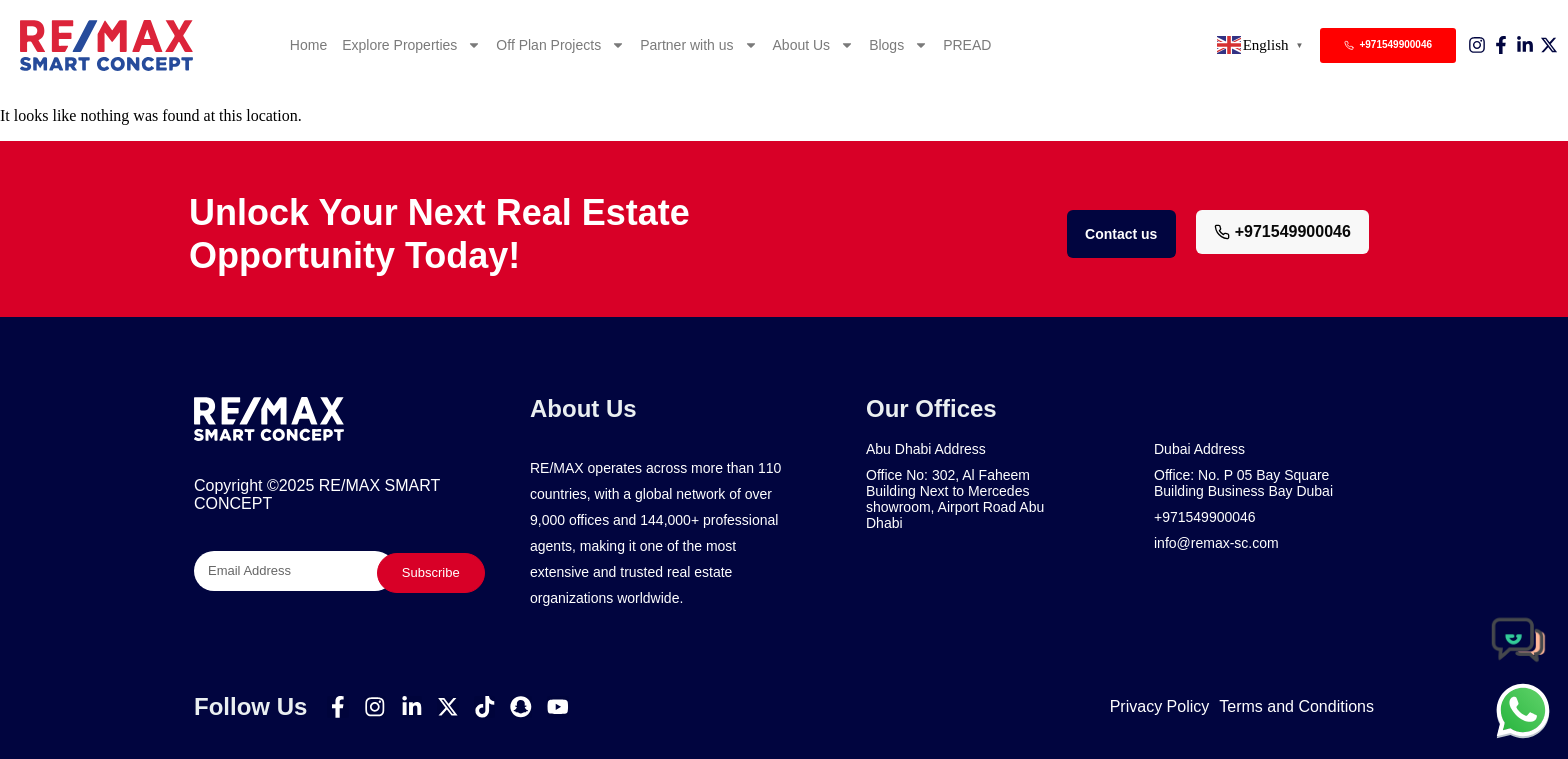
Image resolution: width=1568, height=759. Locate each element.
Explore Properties (411, 45)
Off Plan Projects (560, 45)
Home (308, 45)
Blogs (898, 45)
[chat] (1523, 710)
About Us (814, 45)
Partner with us (698, 45)
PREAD (967, 45)
